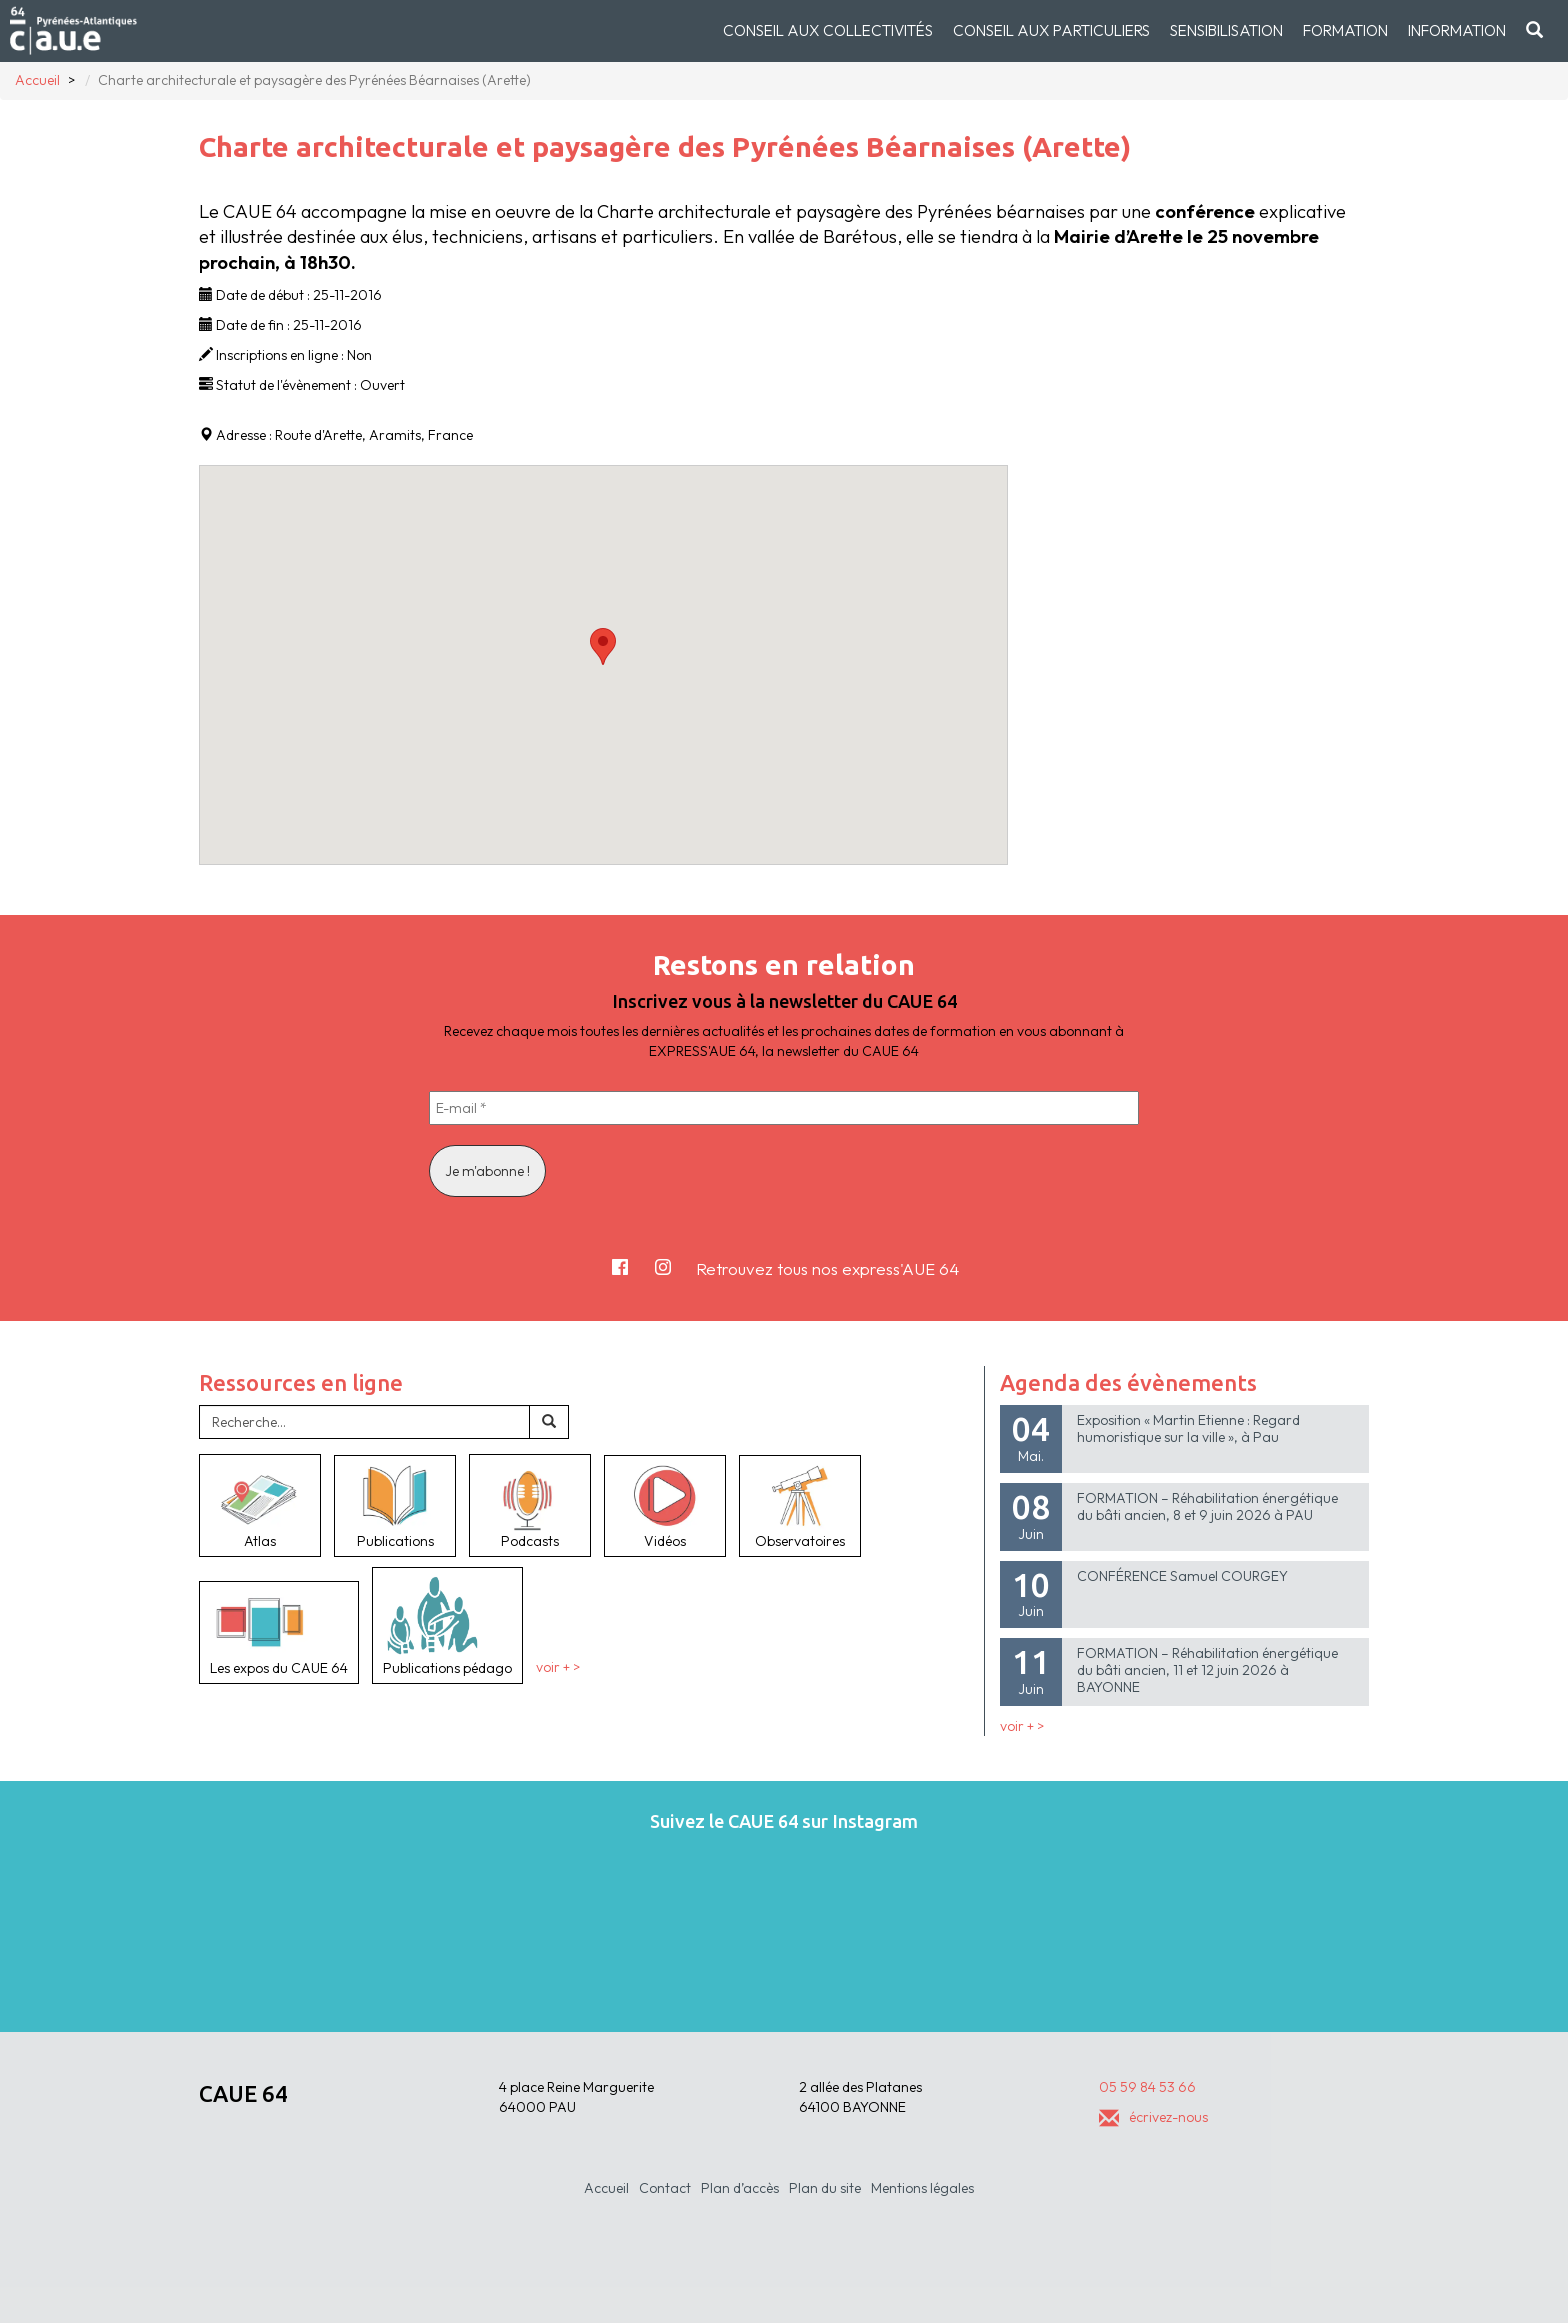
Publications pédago (447, 1624)
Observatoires (800, 1506)
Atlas (260, 1505)
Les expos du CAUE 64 (279, 1632)
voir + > (558, 1668)
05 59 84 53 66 (1147, 2087)
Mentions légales (922, 2188)
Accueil (606, 2188)
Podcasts (530, 1505)
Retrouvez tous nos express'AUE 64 (827, 1268)
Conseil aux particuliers (1051, 30)
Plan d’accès (740, 2188)
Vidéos (665, 1506)
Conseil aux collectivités (828, 30)
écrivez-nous (1153, 2117)
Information (1457, 30)
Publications (395, 1506)
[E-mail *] (784, 1108)
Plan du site (825, 2188)
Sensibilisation (1226, 30)
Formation (1345, 30)
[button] (603, 646)
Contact (665, 2188)
